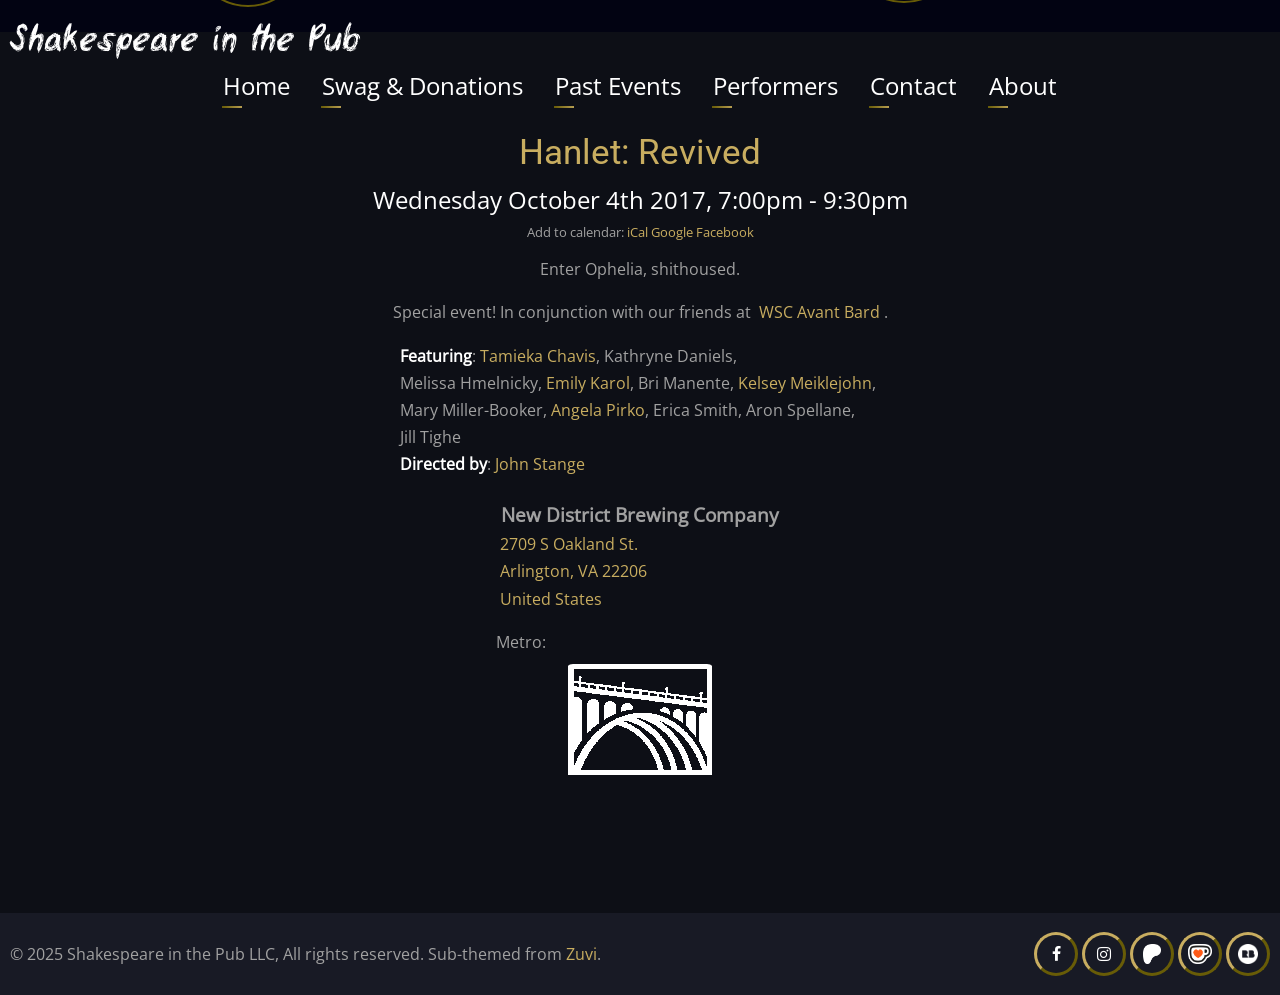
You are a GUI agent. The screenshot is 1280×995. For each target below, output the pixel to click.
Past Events (618, 85)
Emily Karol (588, 383)
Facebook (725, 232)
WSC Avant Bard (819, 312)
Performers (775, 85)
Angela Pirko (598, 410)
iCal (637, 232)
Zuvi (581, 954)
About (1023, 85)
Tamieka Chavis (538, 356)
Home (256, 85)
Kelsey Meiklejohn (805, 383)
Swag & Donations (422, 85)
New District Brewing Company (640, 514)
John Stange (540, 464)
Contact (913, 85)
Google (672, 232)
